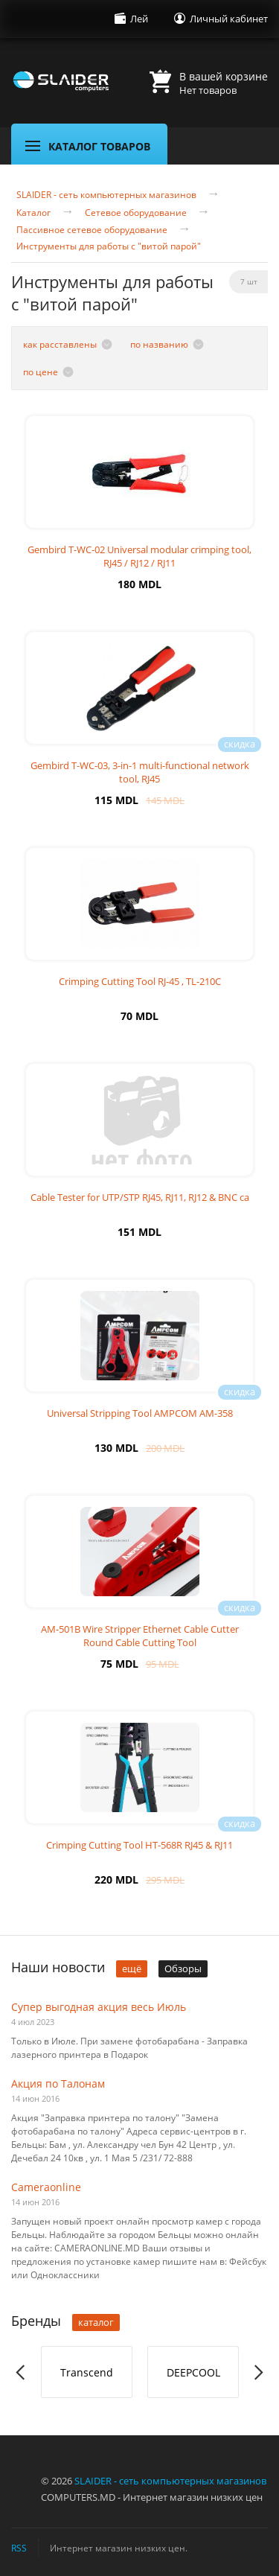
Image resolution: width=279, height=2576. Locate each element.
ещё (131, 1968)
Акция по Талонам (58, 2083)
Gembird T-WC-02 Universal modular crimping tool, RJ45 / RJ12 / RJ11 (139, 556)
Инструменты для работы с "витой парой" (108, 246)
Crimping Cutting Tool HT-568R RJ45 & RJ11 (139, 1845)
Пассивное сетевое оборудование (91, 230)
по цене (40, 372)
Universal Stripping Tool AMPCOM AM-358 (140, 1413)
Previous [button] (21, 2372)
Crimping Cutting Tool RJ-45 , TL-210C (140, 981)
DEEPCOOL (193, 2372)
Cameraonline (46, 2187)
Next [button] (258, 2372)
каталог (96, 2322)
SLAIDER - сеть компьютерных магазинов (106, 195)
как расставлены (60, 344)
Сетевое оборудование (136, 212)
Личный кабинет (229, 18)
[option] (86, 2372)
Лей (139, 18)
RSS (19, 2548)
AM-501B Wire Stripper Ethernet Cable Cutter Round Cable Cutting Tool (140, 1635)
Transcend (86, 2372)
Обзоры (183, 1968)
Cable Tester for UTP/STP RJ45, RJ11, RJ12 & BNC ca (140, 1197)
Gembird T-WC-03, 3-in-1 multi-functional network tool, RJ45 (140, 772)
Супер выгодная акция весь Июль (98, 2007)
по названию (159, 344)
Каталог (33, 212)
